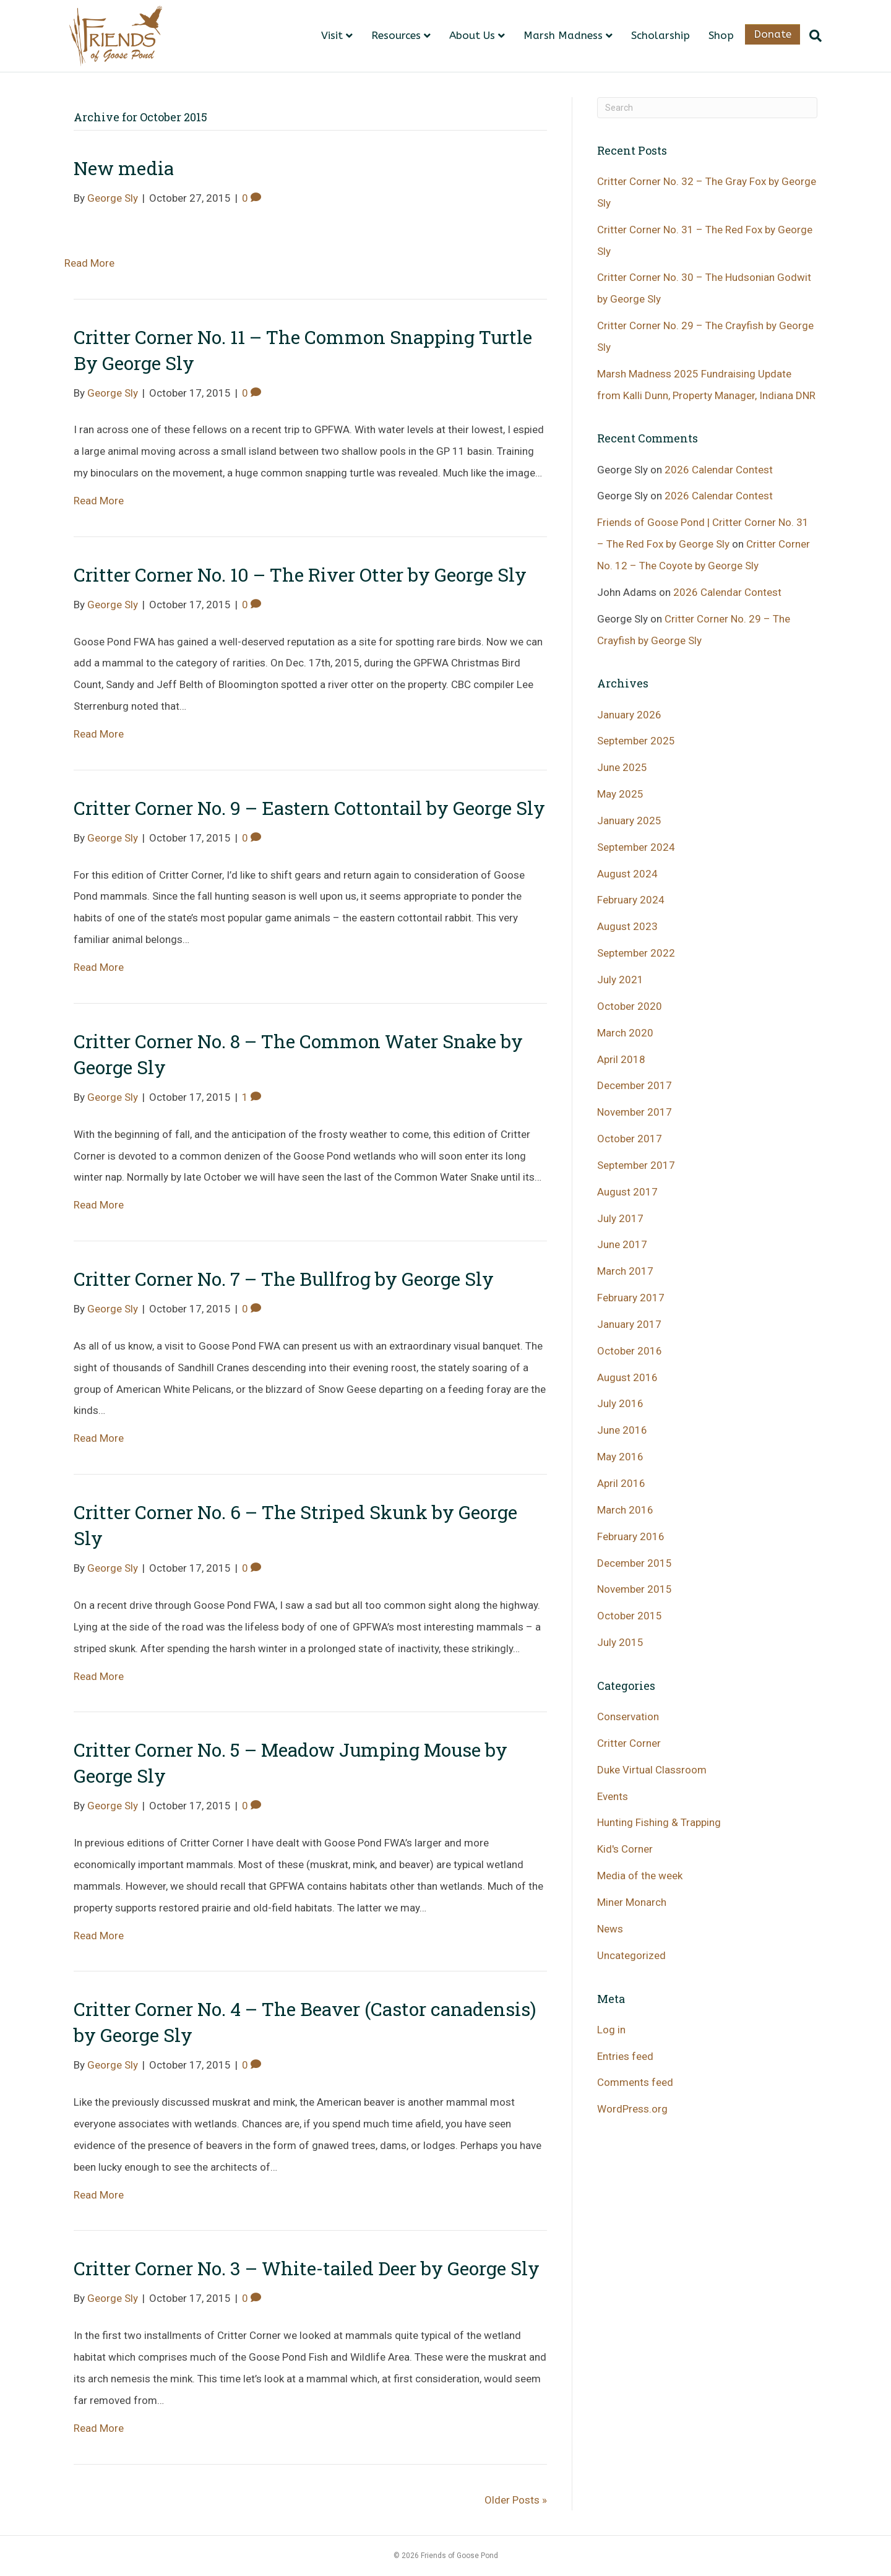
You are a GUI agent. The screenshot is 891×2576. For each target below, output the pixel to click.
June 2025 (622, 767)
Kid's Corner (625, 1849)
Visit (332, 35)
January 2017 (629, 1324)
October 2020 (629, 1006)
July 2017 (620, 1218)
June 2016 (622, 1430)
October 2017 (629, 1138)
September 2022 (636, 953)
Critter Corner (629, 1743)
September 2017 (636, 1165)
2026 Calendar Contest (719, 469)
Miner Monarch (631, 1902)
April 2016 (621, 1483)
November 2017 (634, 1112)
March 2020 (625, 1033)
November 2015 (634, 1589)
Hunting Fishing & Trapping (659, 1822)
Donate (772, 34)
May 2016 (620, 1456)
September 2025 (636, 740)
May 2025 (620, 794)
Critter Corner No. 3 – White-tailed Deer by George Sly (307, 2268)
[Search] (811, 36)
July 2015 (620, 1642)
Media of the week (639, 1875)
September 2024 (636, 847)
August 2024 (627, 874)
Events (612, 1796)
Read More (89, 263)
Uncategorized (631, 1955)
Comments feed (635, 2082)
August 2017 (627, 1192)
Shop (721, 35)
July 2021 (620, 979)
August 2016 (627, 1377)
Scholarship (660, 35)
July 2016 (620, 1403)
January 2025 (629, 820)
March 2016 (625, 1510)
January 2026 (629, 715)
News (610, 1929)
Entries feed (625, 2056)
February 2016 (631, 1536)
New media (124, 168)
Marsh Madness (563, 35)
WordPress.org (632, 2109)
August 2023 (627, 926)
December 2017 (634, 1085)
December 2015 (634, 1563)
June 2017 (622, 1244)
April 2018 (621, 1059)
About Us (472, 35)
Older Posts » (515, 2500)
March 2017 (625, 1271)
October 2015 (629, 1615)
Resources (396, 35)
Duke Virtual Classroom (652, 1770)
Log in (611, 2029)
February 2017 (631, 1297)
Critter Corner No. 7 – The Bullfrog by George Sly (284, 1279)
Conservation (628, 1716)
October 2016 (629, 1351)
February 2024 (631, 900)
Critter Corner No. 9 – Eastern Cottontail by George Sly (309, 808)
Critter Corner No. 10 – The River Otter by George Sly (300, 574)
